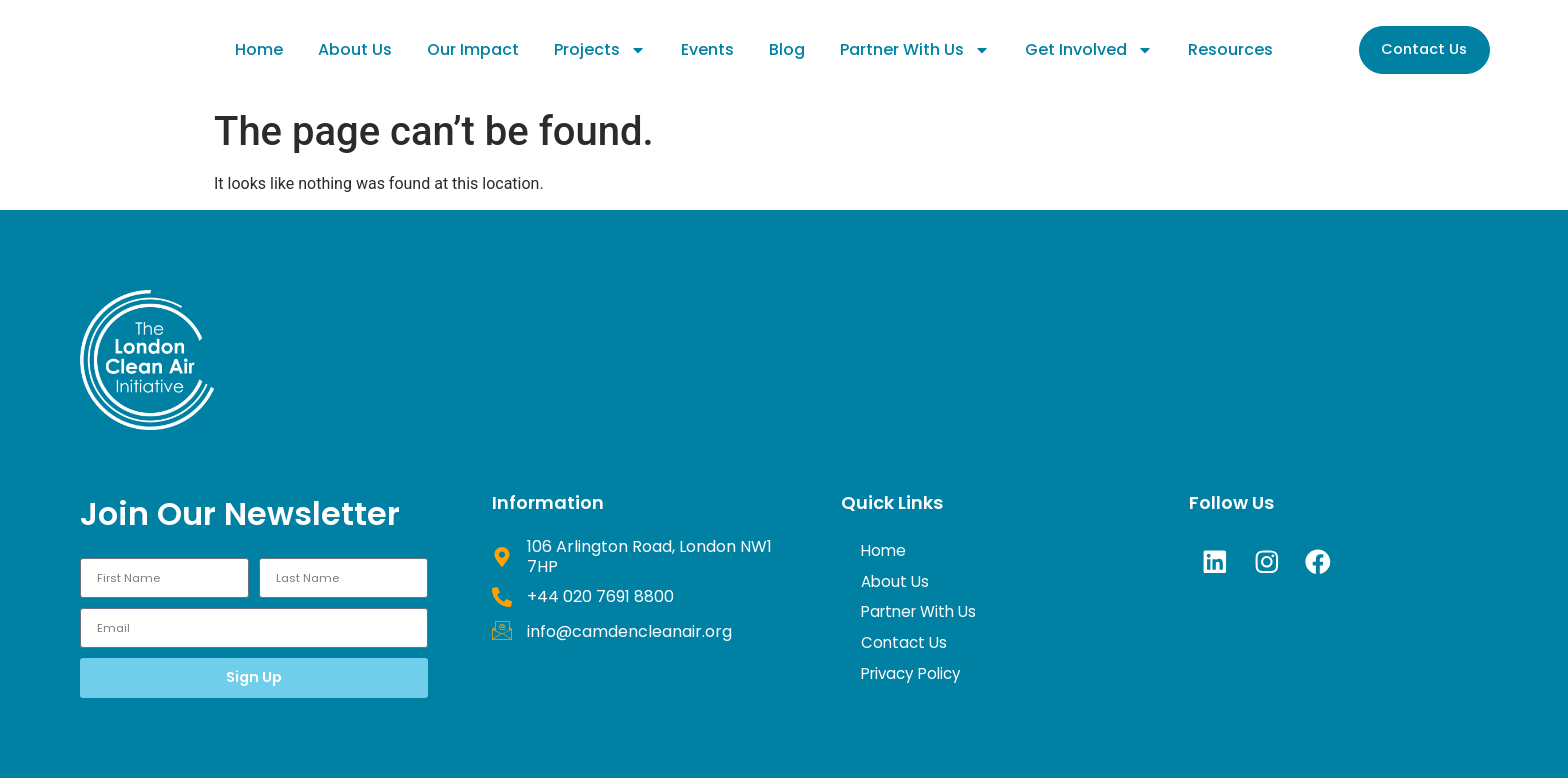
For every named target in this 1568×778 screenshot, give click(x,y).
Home (259, 49)
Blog (787, 49)
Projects (600, 50)
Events (707, 49)
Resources (1230, 49)
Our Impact (473, 49)
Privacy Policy (915, 679)
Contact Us (905, 647)
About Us (355, 49)
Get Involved (1089, 50)
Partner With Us (915, 50)
